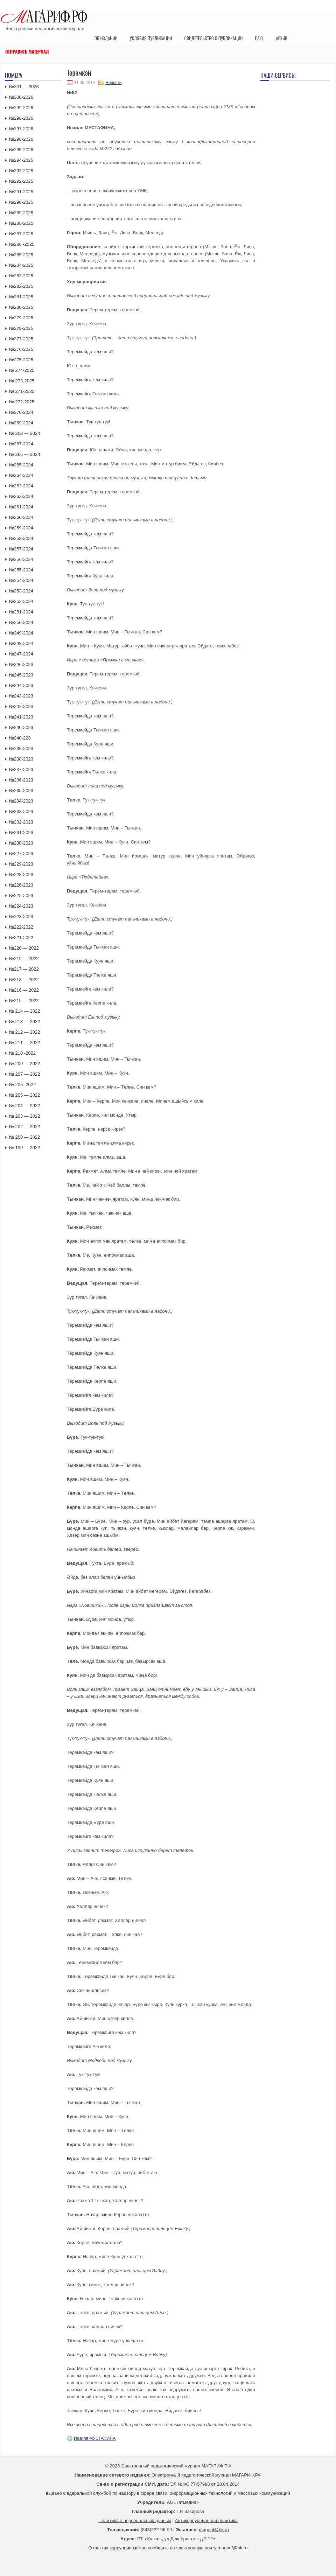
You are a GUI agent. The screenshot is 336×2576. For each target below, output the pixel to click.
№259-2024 (21, 527)
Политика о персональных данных (134, 2520)
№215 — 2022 (24, 1000)
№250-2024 (21, 622)
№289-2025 (21, 212)
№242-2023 (21, 706)
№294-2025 (21, 160)
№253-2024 (21, 590)
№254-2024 (21, 580)
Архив (281, 38)
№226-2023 (21, 885)
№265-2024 (21, 464)
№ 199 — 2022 (24, 1147)
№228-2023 (21, 874)
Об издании (106, 38)
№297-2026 (21, 128)
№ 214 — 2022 (24, 1011)
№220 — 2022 (24, 948)
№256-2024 (21, 559)
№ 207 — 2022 (24, 1074)
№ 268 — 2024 (24, 433)
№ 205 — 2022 (24, 1095)
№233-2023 (21, 811)
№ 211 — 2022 (24, 1042)
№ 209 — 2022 (24, 1063)
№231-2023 (21, 832)
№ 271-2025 (22, 391)
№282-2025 (21, 286)
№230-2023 (21, 843)
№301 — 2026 (24, 86)
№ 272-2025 (22, 401)
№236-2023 (21, 780)
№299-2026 (21, 107)
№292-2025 (21, 181)
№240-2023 (21, 727)
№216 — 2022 (24, 990)
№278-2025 (21, 328)
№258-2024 (21, 538)
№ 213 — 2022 (24, 1021)
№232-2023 (21, 822)
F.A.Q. (259, 38)
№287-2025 (21, 233)
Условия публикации (151, 38)
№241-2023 (21, 717)
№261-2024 (21, 506)
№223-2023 (21, 916)
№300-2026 (21, 97)
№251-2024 (21, 612)
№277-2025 (21, 338)
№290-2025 (21, 202)
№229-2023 (21, 864)
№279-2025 (21, 317)
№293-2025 (21, 170)
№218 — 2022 (24, 979)
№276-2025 (21, 349)
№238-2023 (21, 759)
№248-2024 (21, 643)
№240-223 (20, 738)
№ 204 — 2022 (24, 1105)
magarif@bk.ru (214, 2529)
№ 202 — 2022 (24, 1126)
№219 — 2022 (24, 958)
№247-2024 (21, 654)
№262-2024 (21, 496)
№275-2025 (21, 359)
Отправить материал (27, 51)
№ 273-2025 (22, 380)
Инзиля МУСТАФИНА (94, 2438)
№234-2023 (21, 801)
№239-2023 (21, 748)
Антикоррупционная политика (206, 2520)
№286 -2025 (22, 244)
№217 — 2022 (24, 969)
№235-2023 (21, 790)
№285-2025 (21, 254)
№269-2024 (21, 422)
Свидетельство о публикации (213, 38)
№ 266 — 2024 (24, 454)
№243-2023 (21, 696)
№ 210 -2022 (22, 1053)
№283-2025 (21, 275)
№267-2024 (21, 443)
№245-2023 (21, 675)
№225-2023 (21, 895)
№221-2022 (21, 937)
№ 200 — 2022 (24, 1137)
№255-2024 (21, 569)
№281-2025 (21, 296)
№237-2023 (21, 769)
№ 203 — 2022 (24, 1116)
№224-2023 (21, 906)
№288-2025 (21, 223)
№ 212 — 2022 (24, 1032)
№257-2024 (21, 548)
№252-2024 (21, 601)
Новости (113, 82)
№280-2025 (21, 307)
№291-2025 (21, 191)
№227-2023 (21, 853)
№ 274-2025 (22, 370)
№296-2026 (21, 139)
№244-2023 (21, 685)
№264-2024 (21, 475)
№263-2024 (21, 485)
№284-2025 (21, 265)
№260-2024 (21, 517)
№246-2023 (21, 664)
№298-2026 (21, 118)
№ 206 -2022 (22, 1084)
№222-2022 (21, 927)
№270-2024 (21, 412)
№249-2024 (21, 633)
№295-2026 (21, 149)
